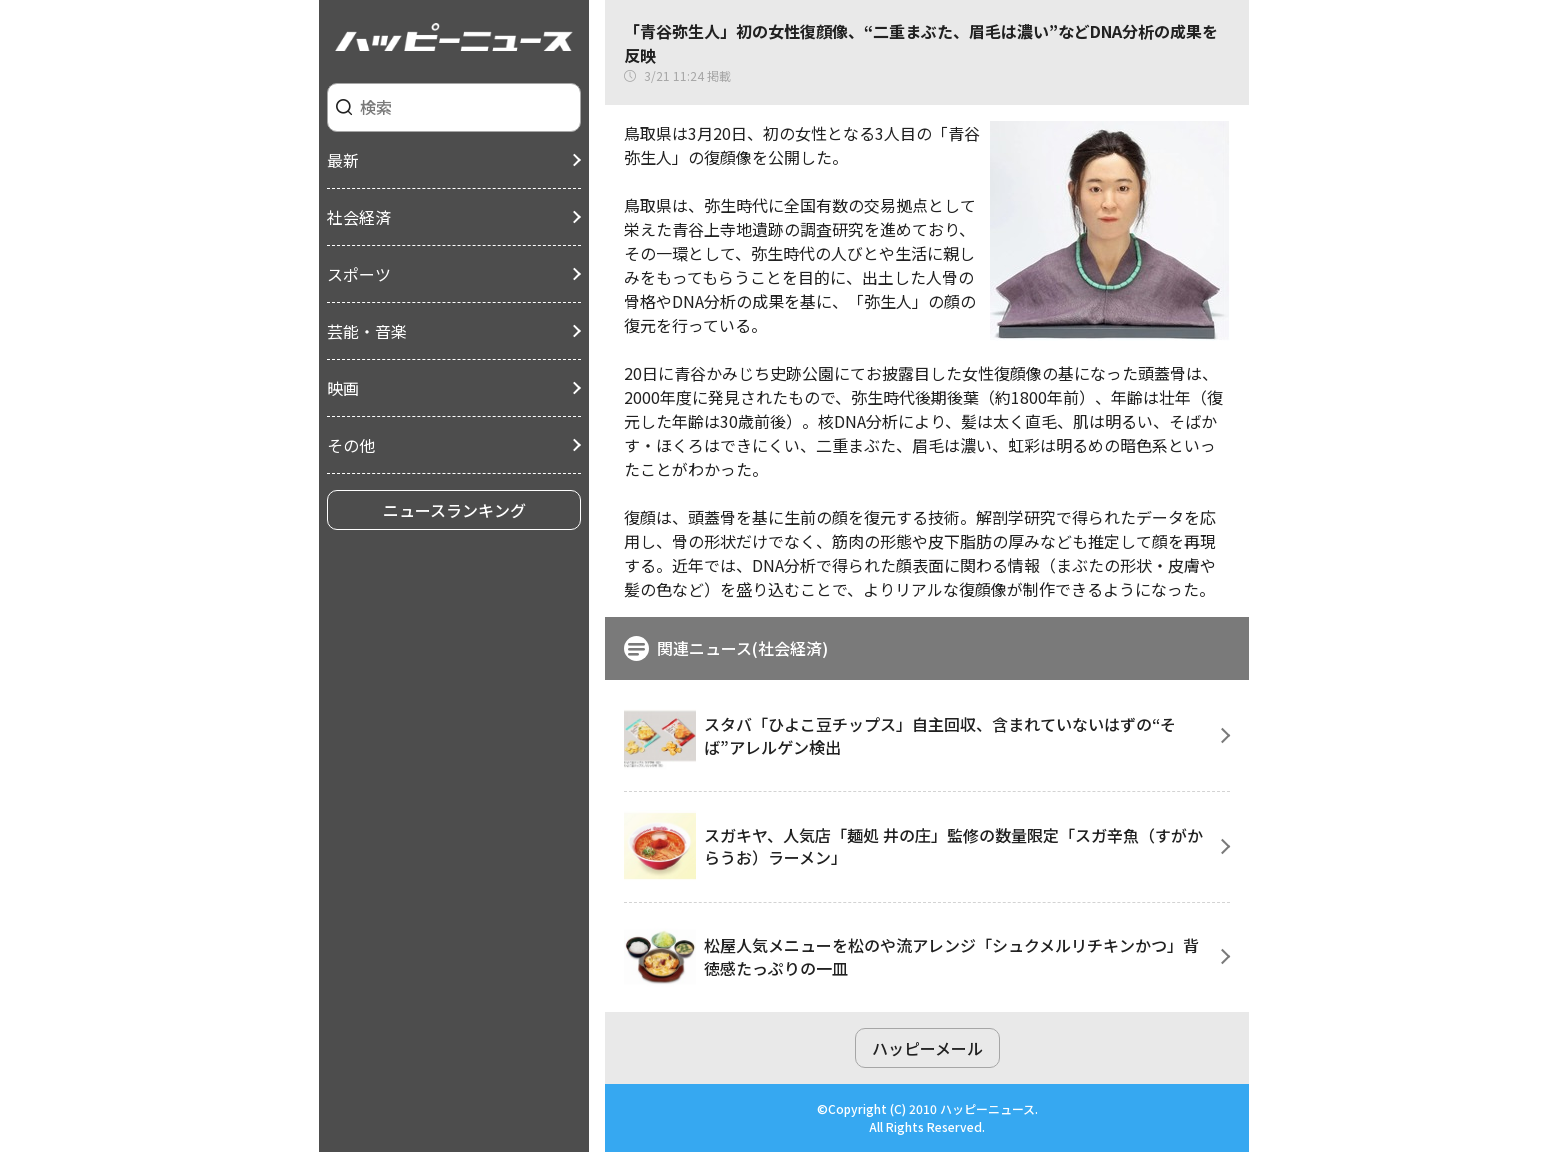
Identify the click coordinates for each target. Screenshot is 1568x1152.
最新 (343, 160)
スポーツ (359, 274)
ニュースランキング (454, 510)
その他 (351, 445)
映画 (343, 388)
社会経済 (359, 217)
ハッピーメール (927, 1048)
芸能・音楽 (367, 331)
